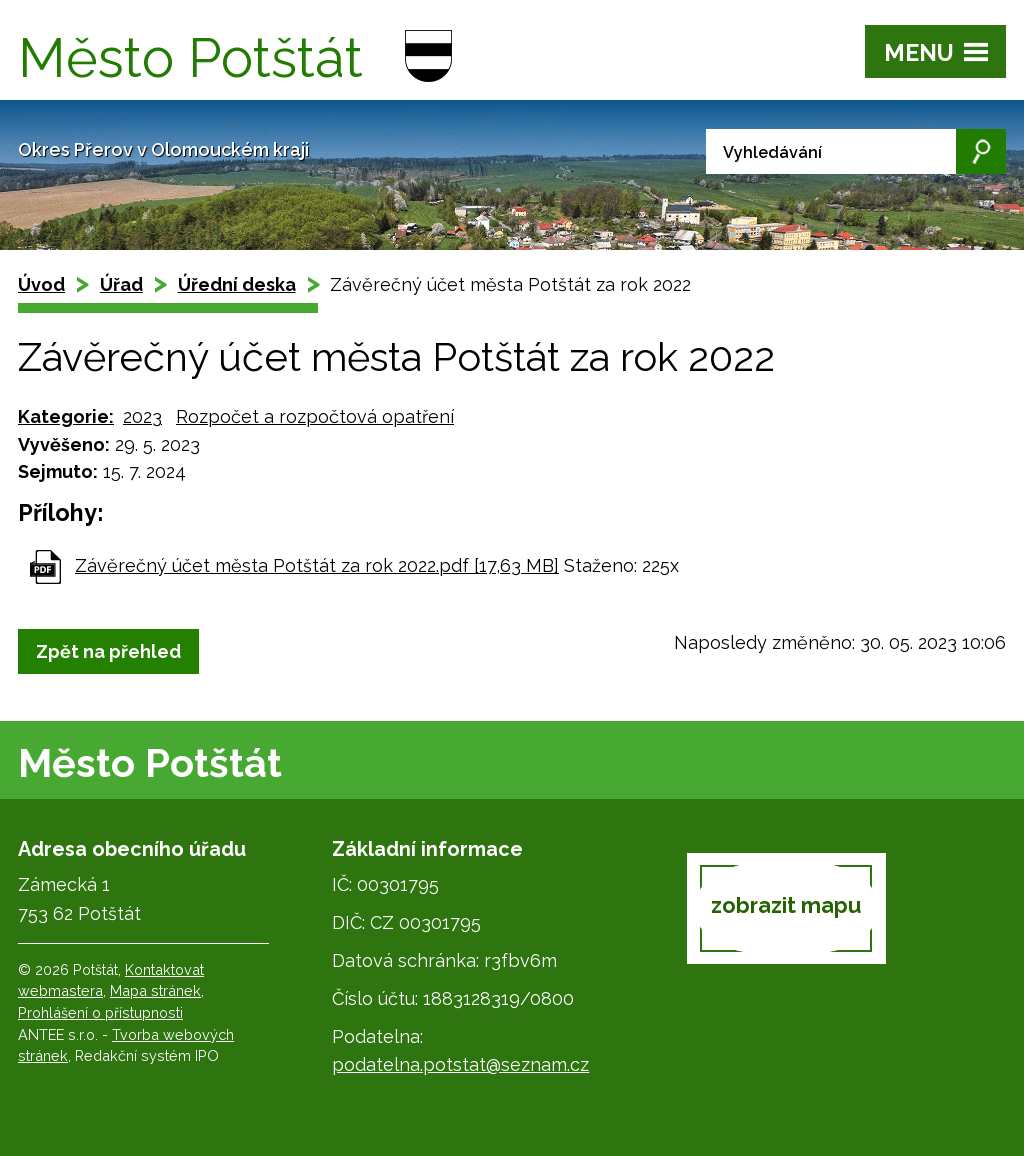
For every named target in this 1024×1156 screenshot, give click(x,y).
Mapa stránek (155, 990)
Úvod (41, 284)
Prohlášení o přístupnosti (100, 1012)
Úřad (121, 284)
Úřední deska (237, 284)
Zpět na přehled (108, 651)
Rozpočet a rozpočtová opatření (315, 416)
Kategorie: (66, 416)
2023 (142, 416)
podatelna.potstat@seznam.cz (460, 1064)
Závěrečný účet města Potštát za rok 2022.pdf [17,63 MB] (317, 565)
